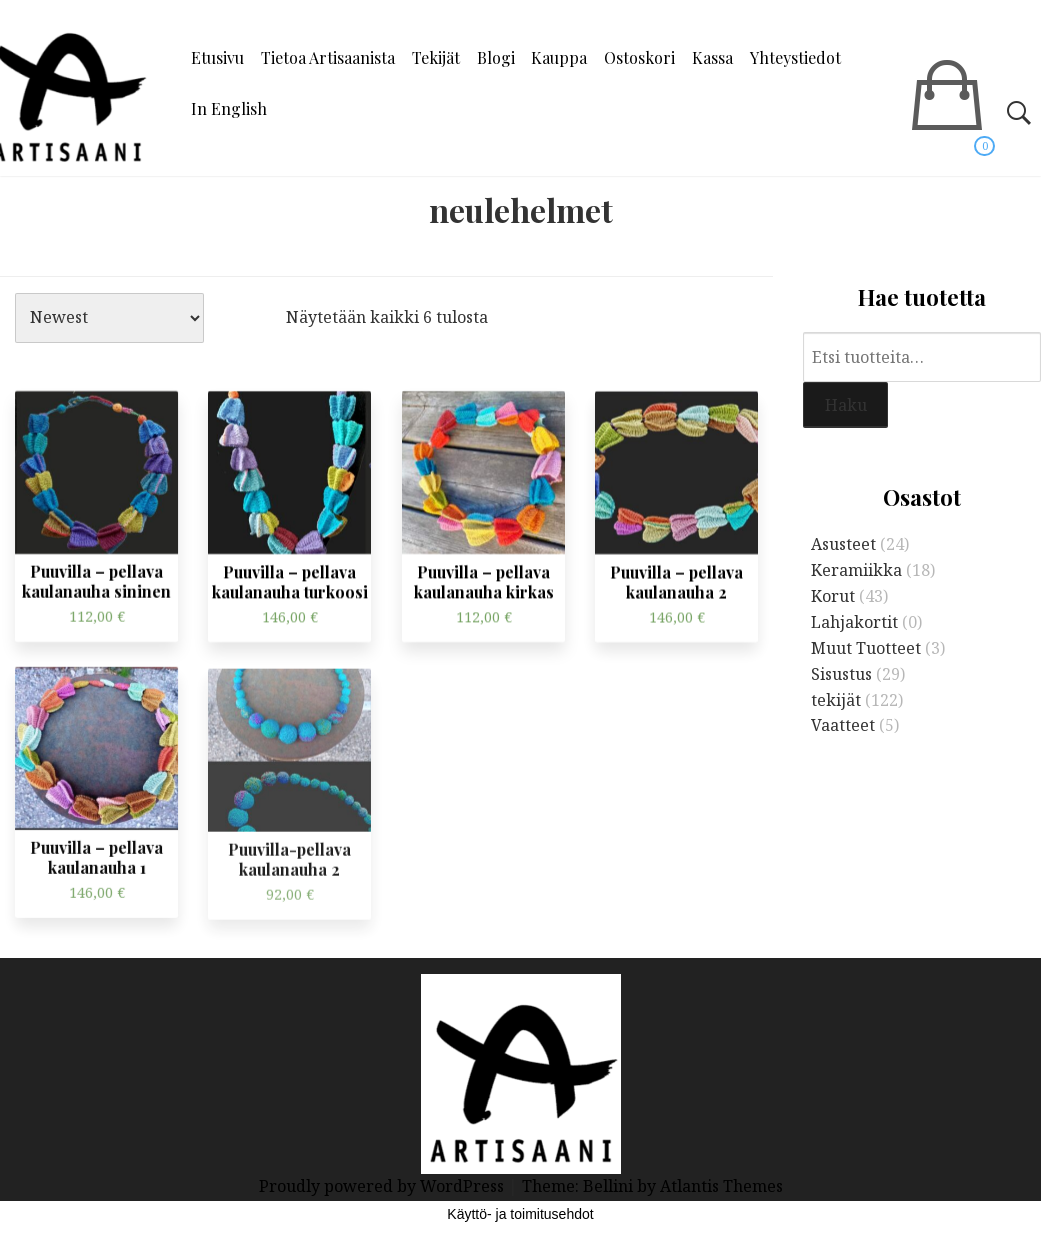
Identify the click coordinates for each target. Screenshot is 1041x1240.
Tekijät (436, 57)
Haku (846, 405)
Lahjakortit (854, 622)
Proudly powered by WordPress (383, 1186)
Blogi (496, 57)
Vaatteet (843, 725)
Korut (833, 596)
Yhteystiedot (795, 57)
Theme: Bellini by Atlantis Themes (652, 1186)
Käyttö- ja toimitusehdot (520, 1214)
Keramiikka (856, 570)
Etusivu (217, 57)
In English (229, 108)
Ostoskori (639, 57)
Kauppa (559, 57)
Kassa (712, 57)
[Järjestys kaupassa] (109, 318)
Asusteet (843, 544)
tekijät (836, 700)
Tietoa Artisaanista (328, 57)
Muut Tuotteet (866, 648)
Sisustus (841, 674)
